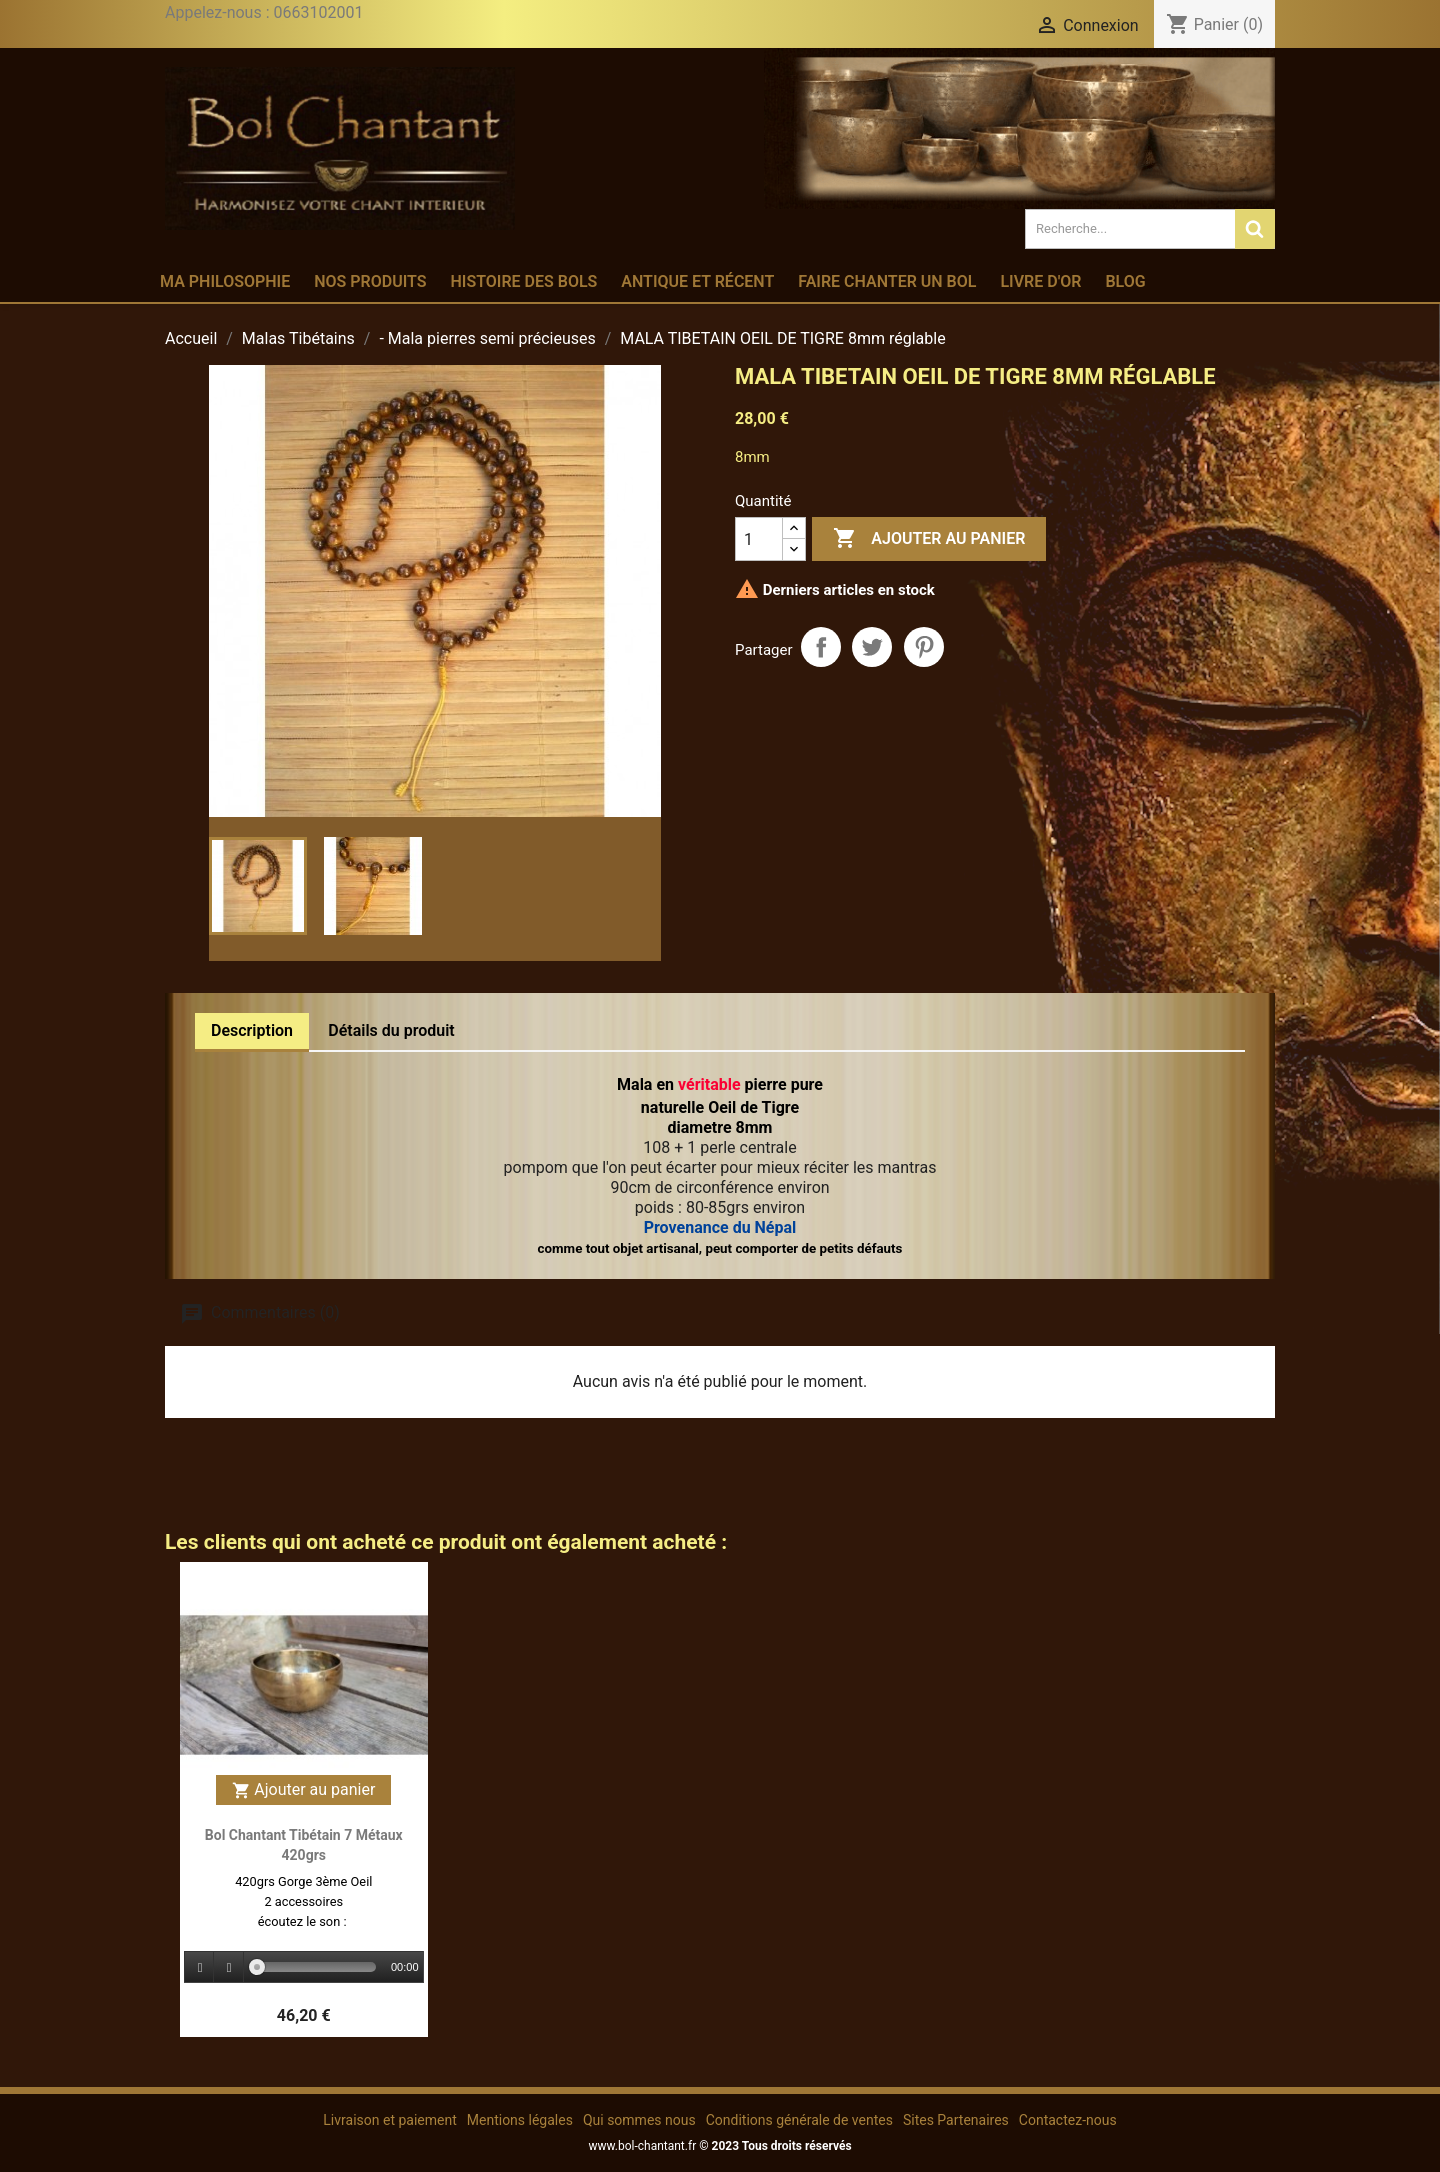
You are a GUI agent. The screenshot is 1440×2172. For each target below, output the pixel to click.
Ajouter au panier (929, 539)
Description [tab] (252, 1030)
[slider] (316, 1967)
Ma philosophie (225, 281)
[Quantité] (759, 539)
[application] (304, 1968)
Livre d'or (1040, 281)
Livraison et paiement (389, 2120)
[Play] (200, 1967)
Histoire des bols (523, 281)
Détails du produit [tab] (391, 1030)
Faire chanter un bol (887, 281)
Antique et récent (697, 281)
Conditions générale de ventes (799, 2120)
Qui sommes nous (639, 2120)
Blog (1125, 281)
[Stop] (229, 1967)
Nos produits (370, 281)
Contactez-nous (1068, 2120)
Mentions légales (520, 2120)
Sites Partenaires (956, 2120)
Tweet (872, 647)
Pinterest (924, 647)
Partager (821, 647)
